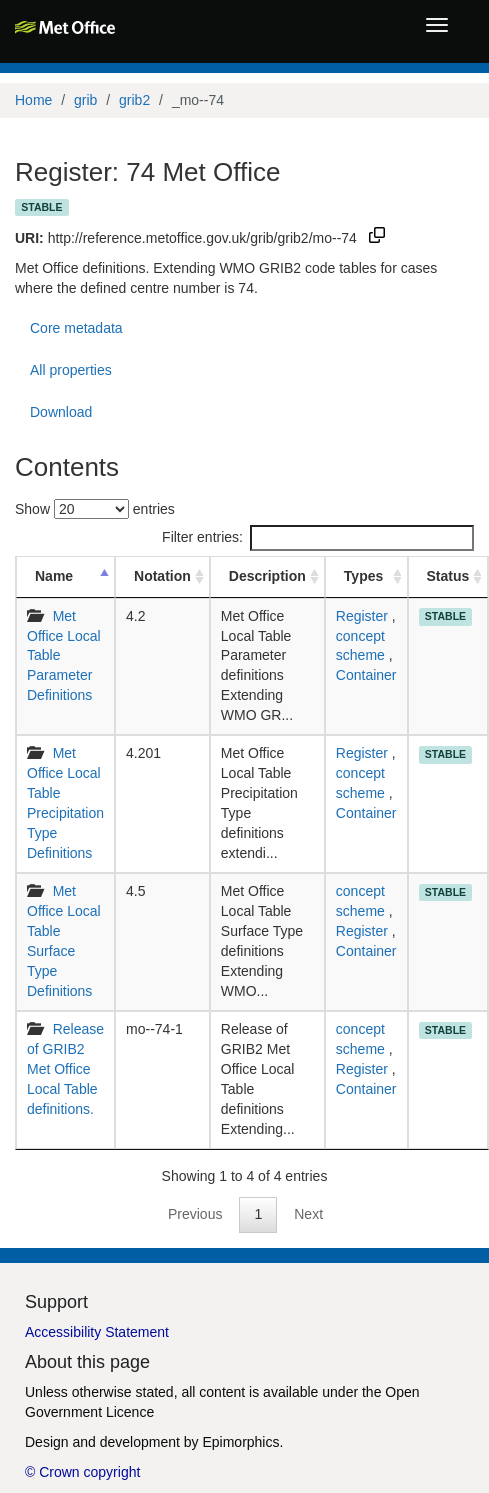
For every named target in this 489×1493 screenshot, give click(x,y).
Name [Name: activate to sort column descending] (54, 576)
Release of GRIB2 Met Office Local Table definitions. (65, 1069)
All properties (71, 370)
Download (61, 412)
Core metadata (76, 328)
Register (362, 616)
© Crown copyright (82, 1472)
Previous (195, 1214)
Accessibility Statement (97, 1332)
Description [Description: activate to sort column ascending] (267, 576)
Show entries (95, 509)
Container (366, 675)
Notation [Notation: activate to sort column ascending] (162, 576)
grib (85, 100)
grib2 (134, 100)
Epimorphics (240, 1442)
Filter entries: (318, 538)
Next (308, 1214)
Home (33, 100)
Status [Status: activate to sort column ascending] (448, 576)
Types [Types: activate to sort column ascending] (363, 576)
